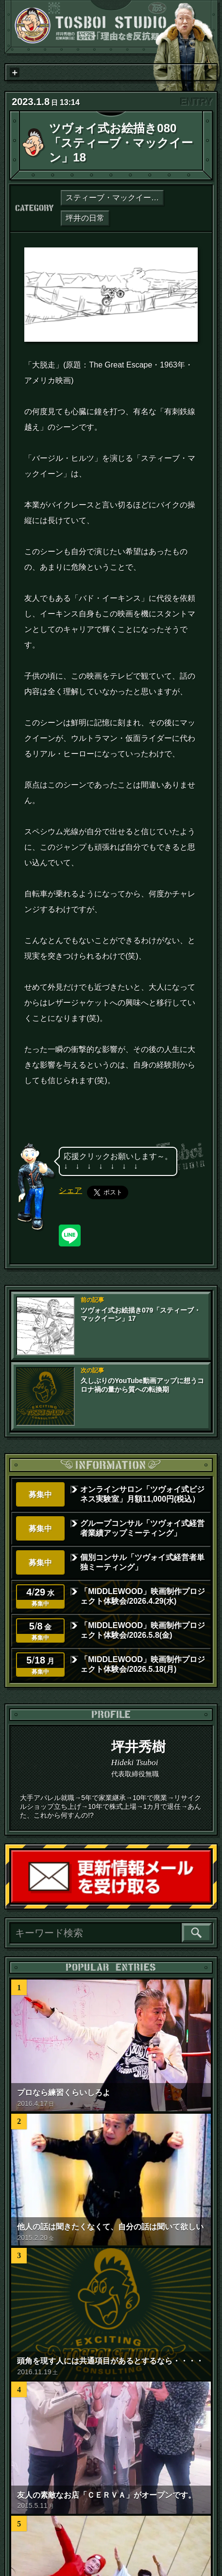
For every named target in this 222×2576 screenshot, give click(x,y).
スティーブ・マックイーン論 (115, 197)
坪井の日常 (85, 218)
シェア (70, 1190)
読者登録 (210, 1902)
